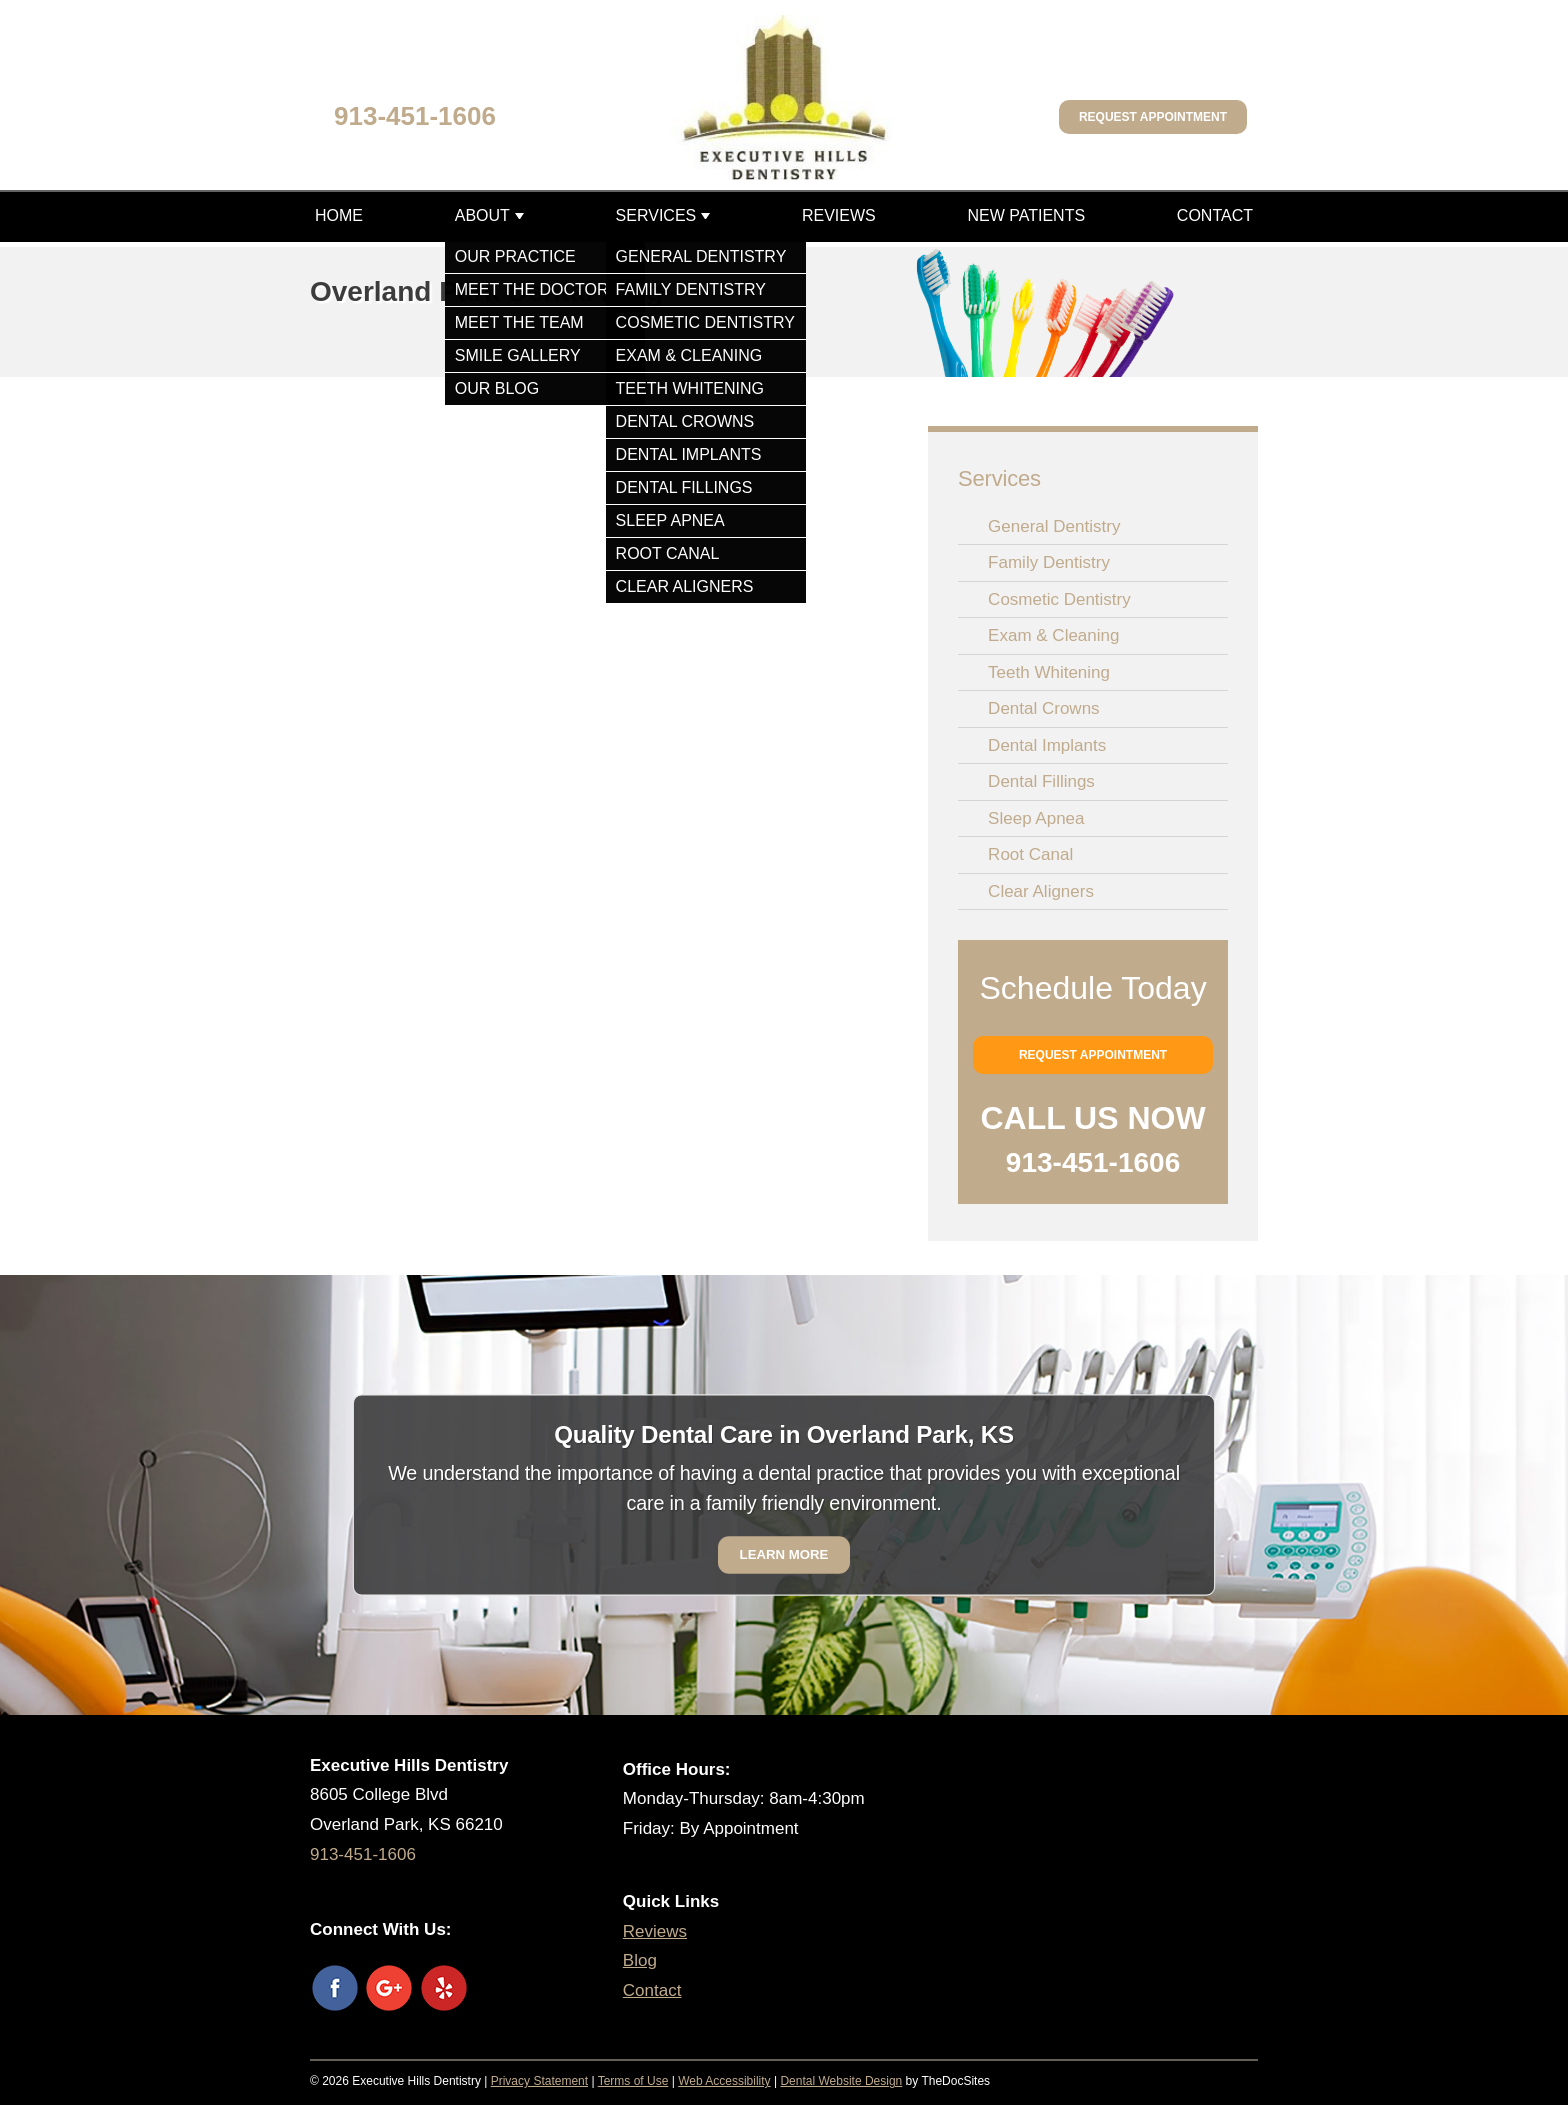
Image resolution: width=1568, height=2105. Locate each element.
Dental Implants (1047, 745)
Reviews (839, 215)
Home (339, 215)
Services (656, 215)
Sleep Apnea (1036, 818)
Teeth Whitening (1049, 672)
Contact (1215, 215)
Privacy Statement (539, 2081)
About (482, 215)
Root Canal (1030, 854)
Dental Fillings (1041, 781)
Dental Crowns (1044, 708)
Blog (640, 1960)
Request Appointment (1153, 117)
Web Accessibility (724, 2081)
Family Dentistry (1049, 562)
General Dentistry (1054, 526)
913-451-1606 (415, 116)
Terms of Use (633, 2081)
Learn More (784, 1554)
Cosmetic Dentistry (1059, 599)
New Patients (1026, 215)
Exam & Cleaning (1053, 635)
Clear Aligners (1041, 891)
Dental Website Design (841, 2081)
